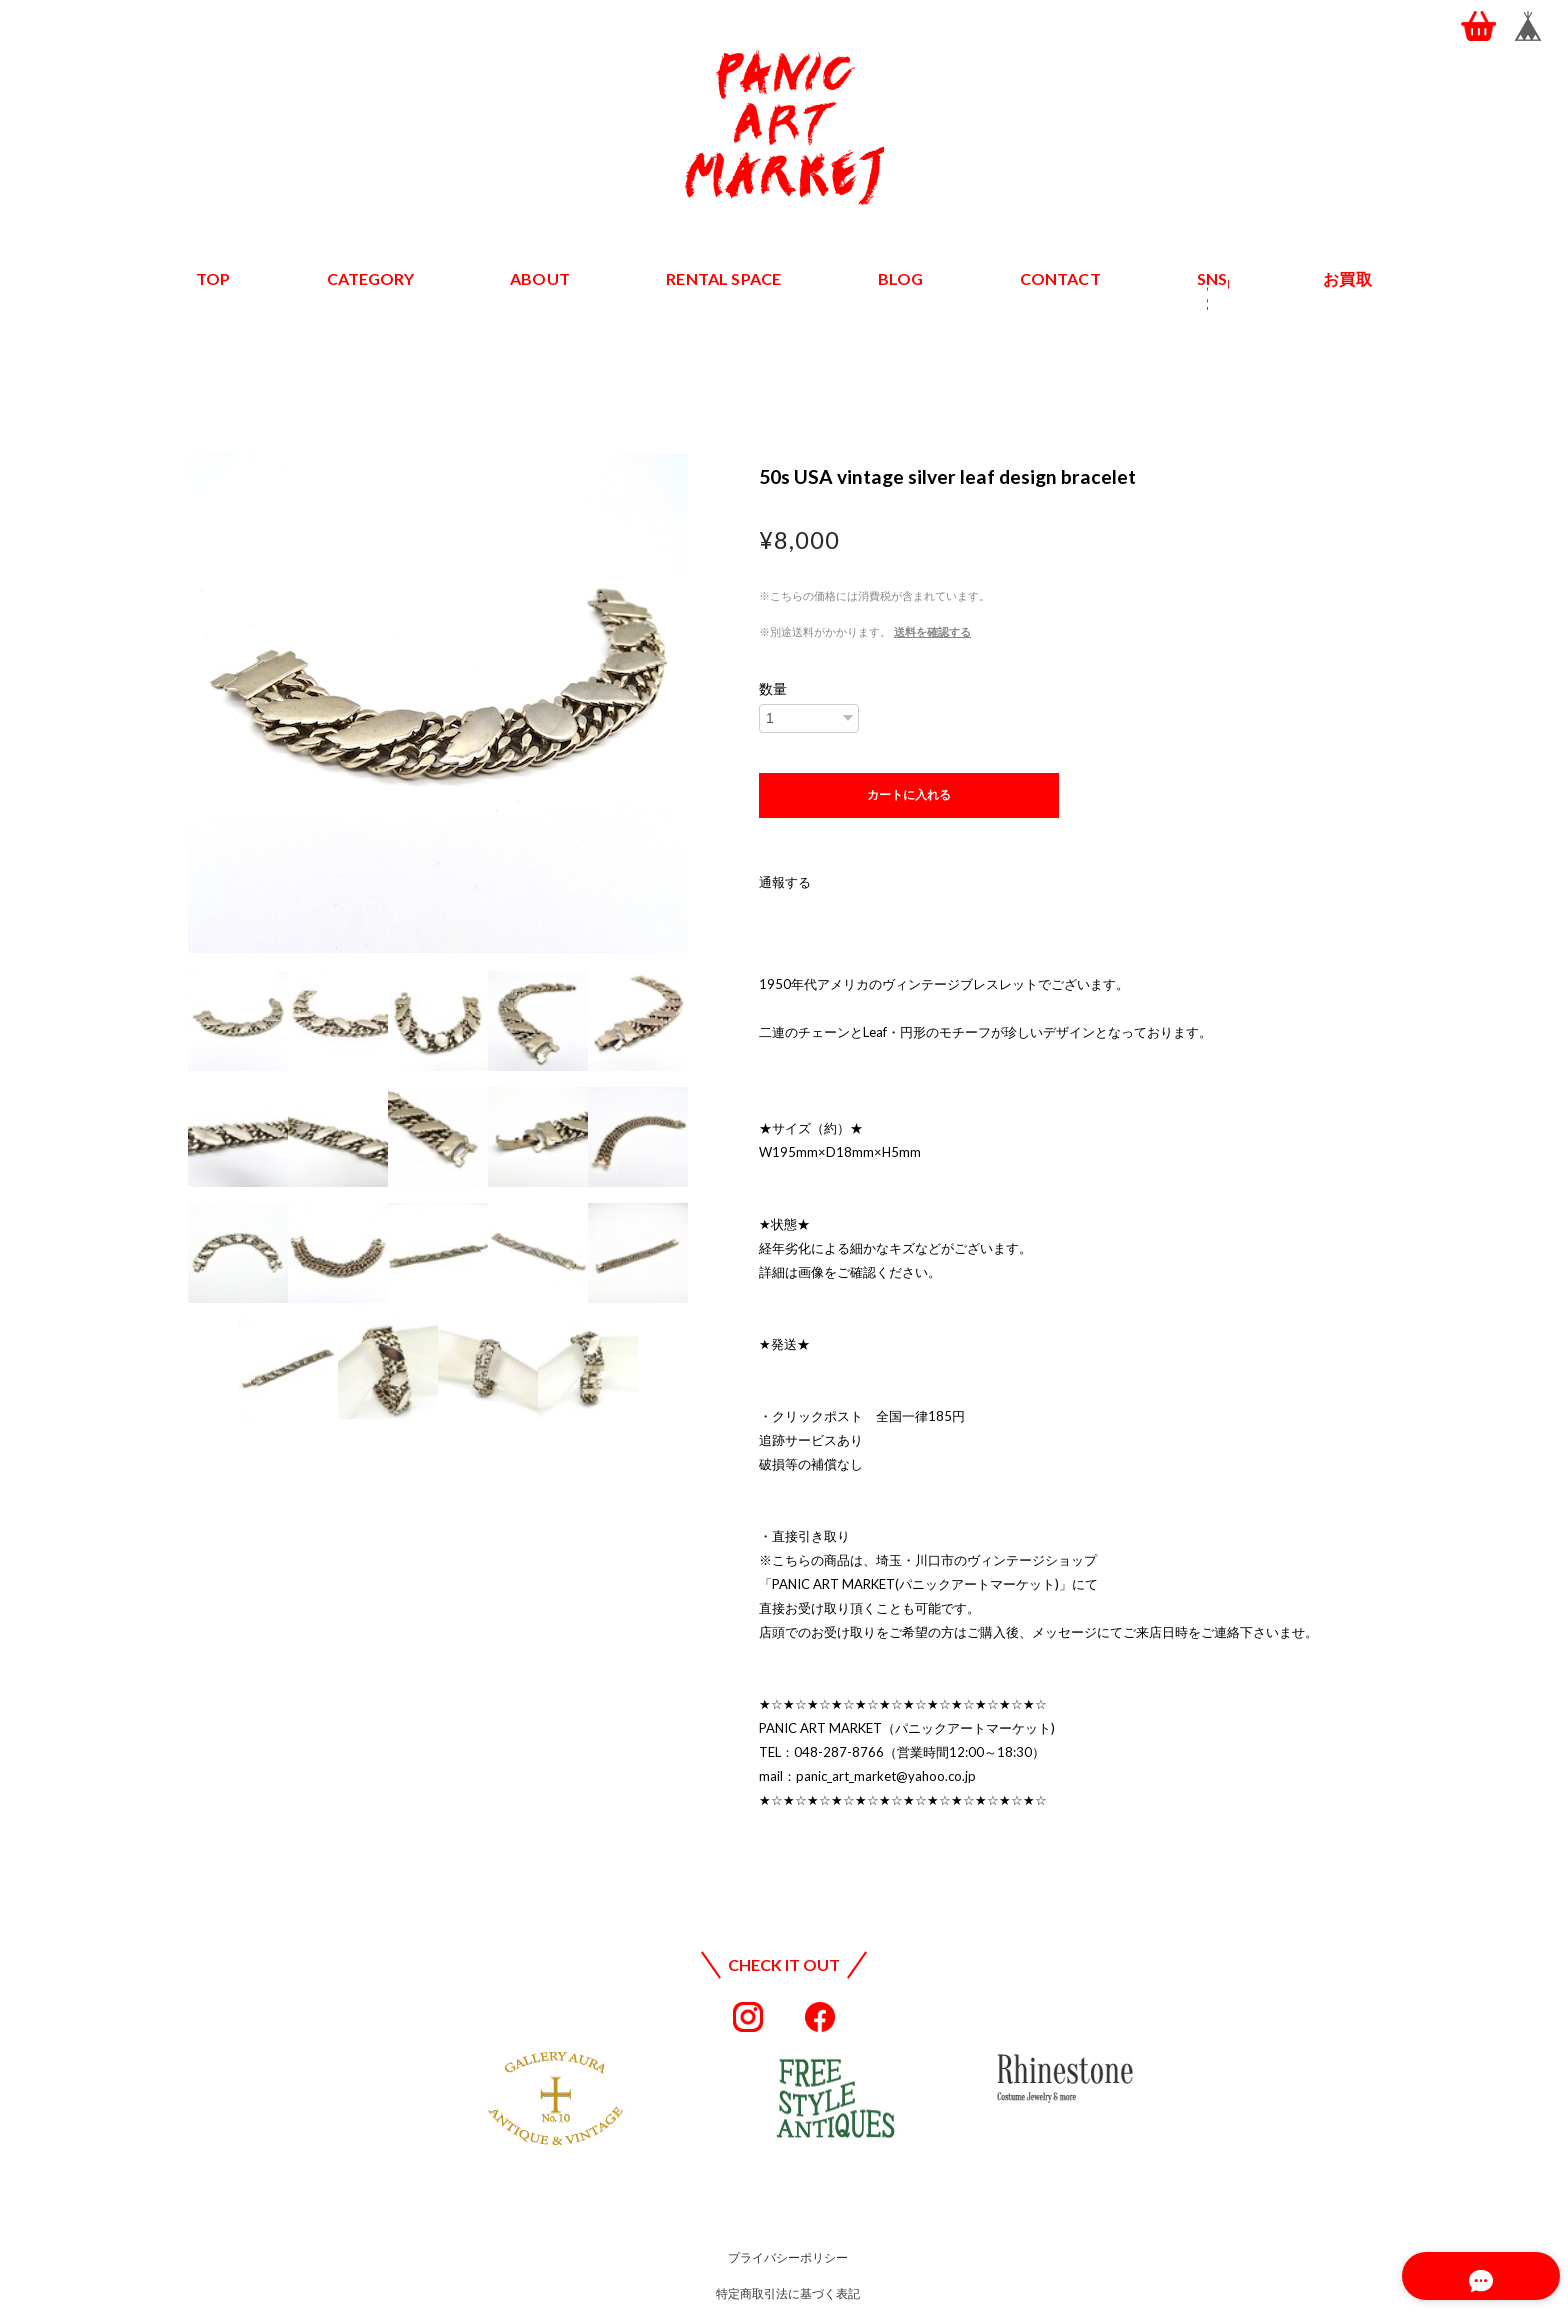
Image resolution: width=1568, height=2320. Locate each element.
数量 (773, 689)
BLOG (900, 278)
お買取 (1348, 278)
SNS (1212, 278)
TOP (214, 278)
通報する (785, 882)
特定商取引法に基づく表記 (788, 2293)
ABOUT (541, 278)
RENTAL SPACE (724, 278)
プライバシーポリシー (788, 2257)
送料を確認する (932, 631)
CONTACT (1060, 278)
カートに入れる (909, 795)
